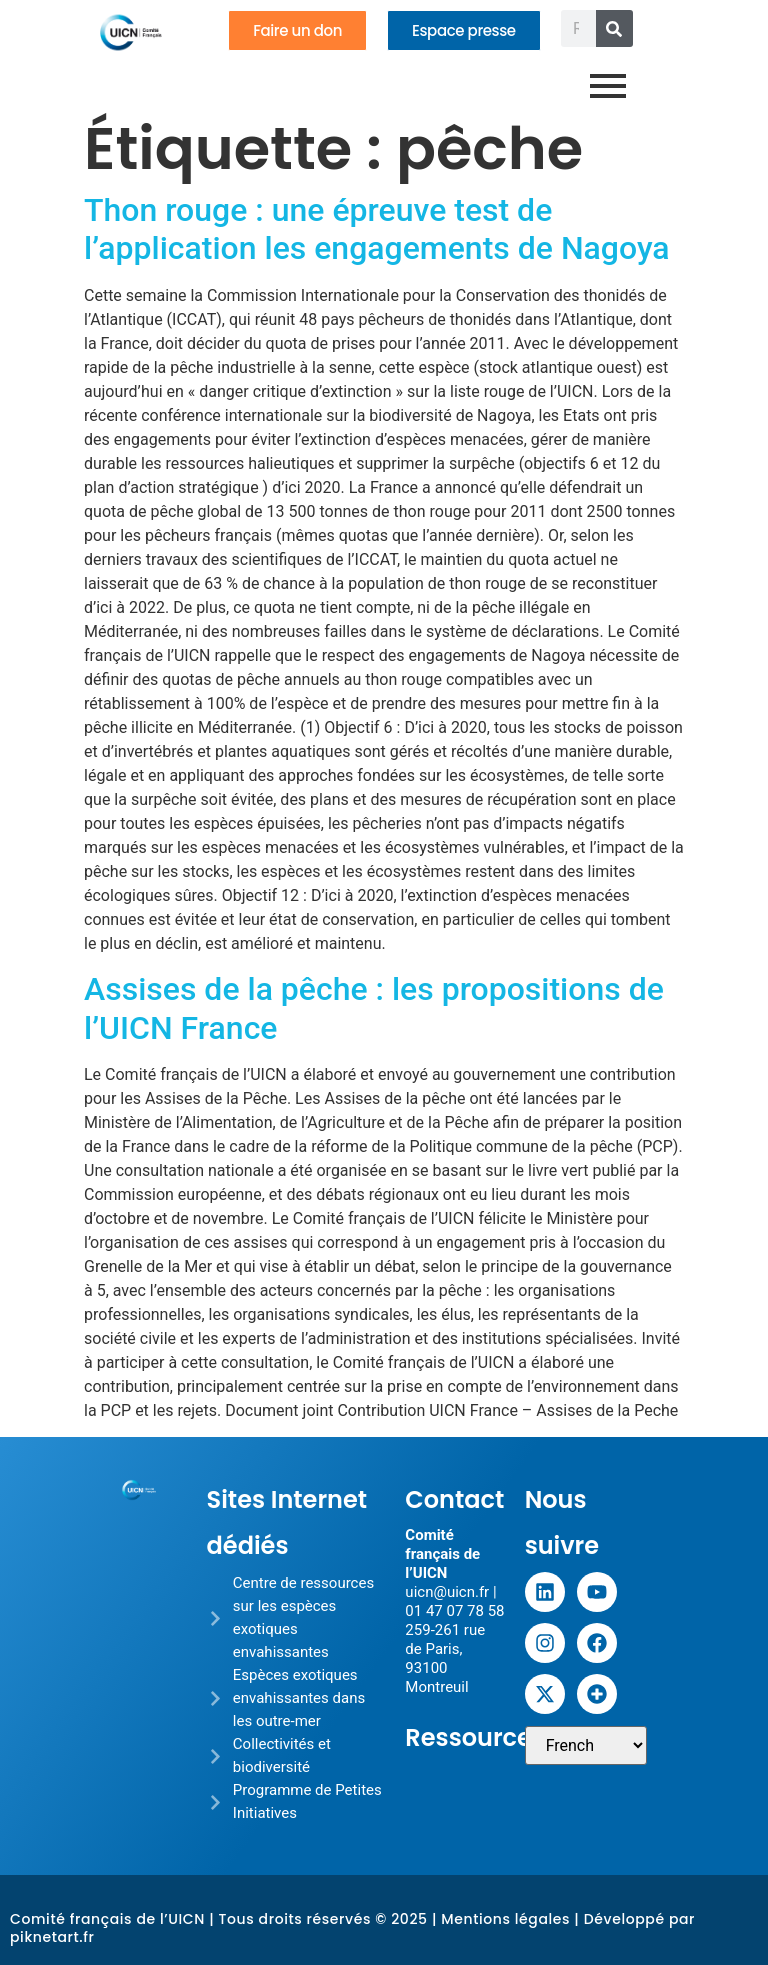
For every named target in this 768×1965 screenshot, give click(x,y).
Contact (454, 1499)
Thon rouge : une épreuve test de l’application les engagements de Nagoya (377, 229)
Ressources (475, 1737)
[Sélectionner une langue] (586, 1745)
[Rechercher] (614, 28)
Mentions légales (505, 1919)
